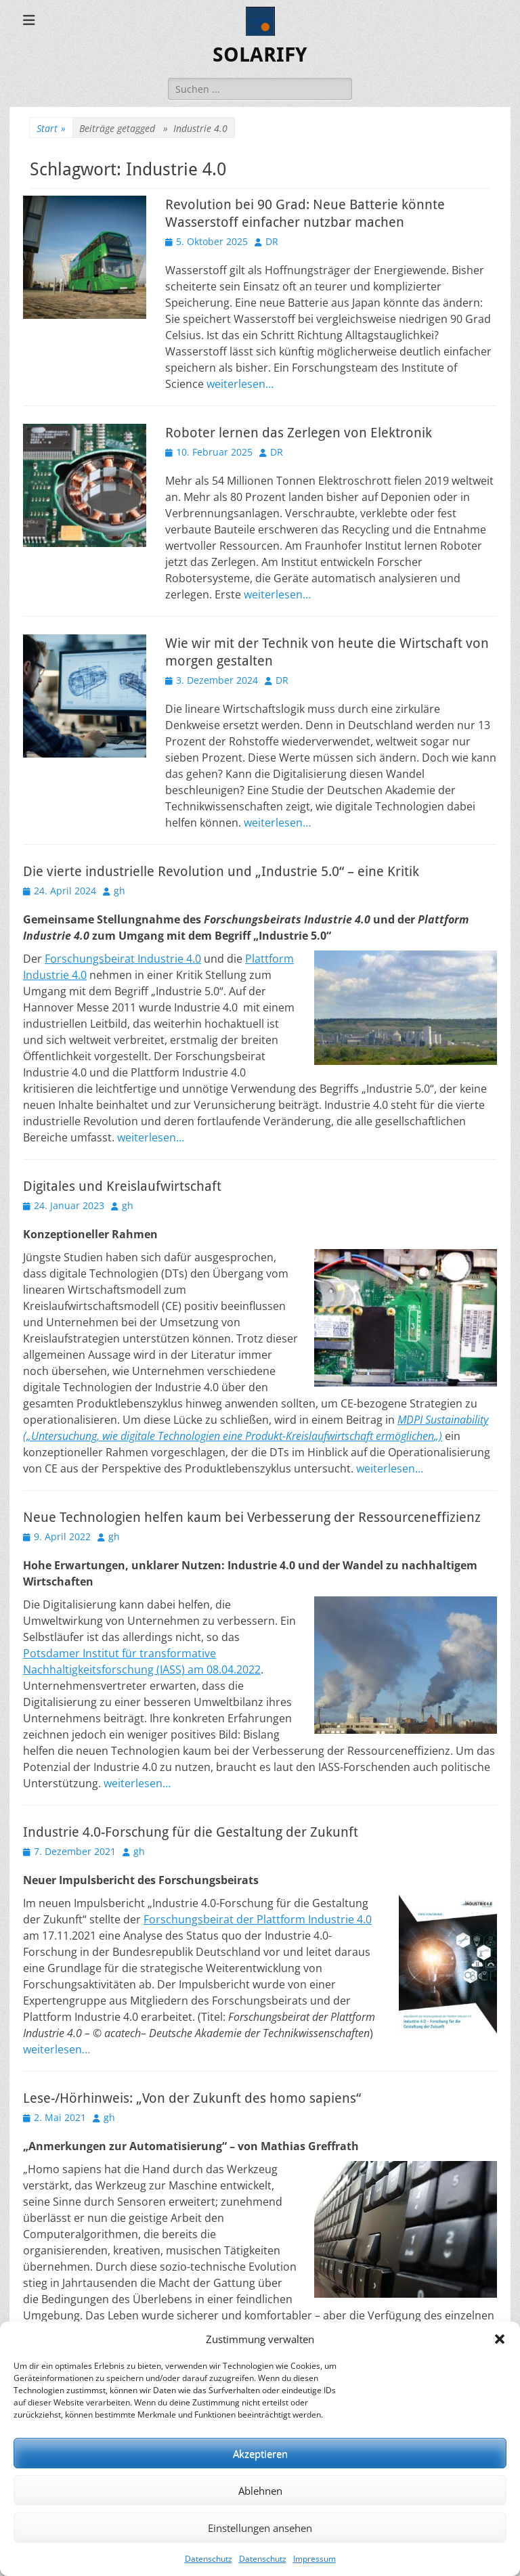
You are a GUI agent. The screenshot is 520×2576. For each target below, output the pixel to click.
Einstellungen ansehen (260, 2528)
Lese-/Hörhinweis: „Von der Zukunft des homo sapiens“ (192, 2098)
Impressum (314, 2558)
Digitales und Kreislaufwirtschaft (122, 1186)
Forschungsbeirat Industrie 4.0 (123, 958)
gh (119, 890)
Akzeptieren (260, 2453)
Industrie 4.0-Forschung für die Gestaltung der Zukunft (190, 1832)
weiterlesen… (240, 383)
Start (51, 128)
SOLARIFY (260, 54)
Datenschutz (208, 2558)
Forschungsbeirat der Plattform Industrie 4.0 (258, 1919)
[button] (499, 2339)
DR (271, 241)
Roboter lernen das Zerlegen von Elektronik (298, 432)
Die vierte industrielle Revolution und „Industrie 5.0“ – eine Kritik (221, 871)
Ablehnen (260, 2490)
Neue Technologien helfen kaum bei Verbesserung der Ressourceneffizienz (252, 1517)
